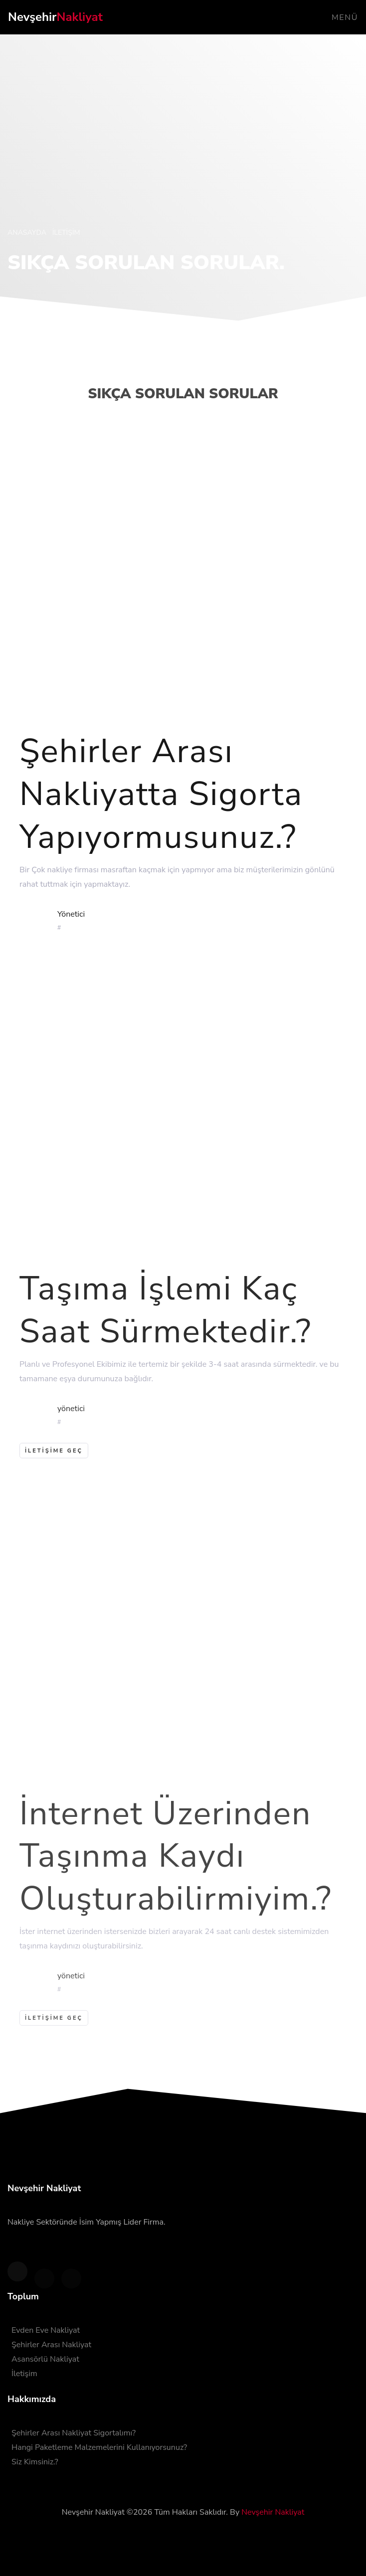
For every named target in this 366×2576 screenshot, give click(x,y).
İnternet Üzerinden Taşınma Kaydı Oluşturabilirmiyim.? (175, 1867)
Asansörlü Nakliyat (45, 2359)
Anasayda (27, 232)
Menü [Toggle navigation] (345, 17)
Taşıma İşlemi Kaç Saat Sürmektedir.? (165, 1319)
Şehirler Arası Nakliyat (51, 2344)
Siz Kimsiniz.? (34, 2461)
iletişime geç (54, 1459)
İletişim (24, 2373)
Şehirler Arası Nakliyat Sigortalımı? (73, 2432)
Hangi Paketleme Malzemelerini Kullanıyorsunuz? (99, 2447)
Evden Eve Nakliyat (45, 2330)
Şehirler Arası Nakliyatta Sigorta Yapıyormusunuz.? (161, 800)
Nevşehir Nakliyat (272, 2512)
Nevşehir (55, 17)
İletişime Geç (54, 2029)
